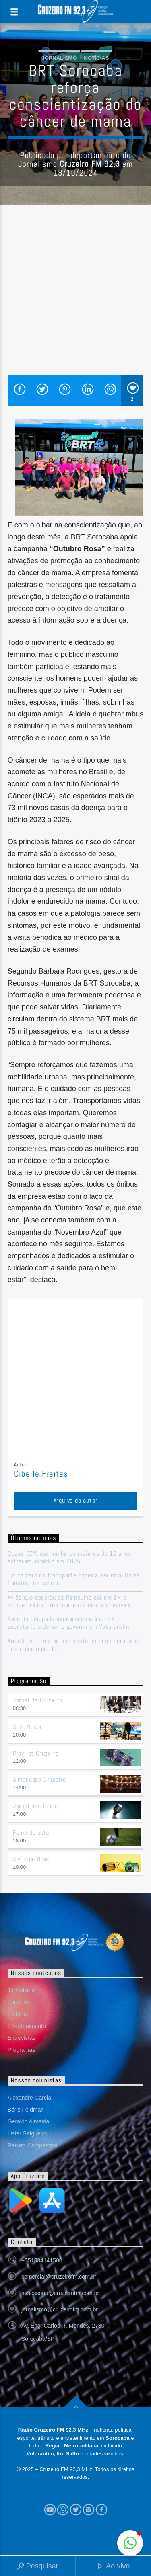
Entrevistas (21, 2038)
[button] (130, 2543)
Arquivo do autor (76, 1500)
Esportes (19, 2002)
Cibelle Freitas (41, 1473)
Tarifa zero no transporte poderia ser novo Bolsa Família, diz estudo (74, 1579)
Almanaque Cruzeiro (39, 1779)
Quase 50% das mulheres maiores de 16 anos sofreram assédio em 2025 (69, 1557)
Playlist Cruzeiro (36, 1753)
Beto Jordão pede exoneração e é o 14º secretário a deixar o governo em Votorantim (68, 1623)
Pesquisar (37, 2566)
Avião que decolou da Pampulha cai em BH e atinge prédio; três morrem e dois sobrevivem (69, 1601)
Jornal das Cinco (35, 1806)
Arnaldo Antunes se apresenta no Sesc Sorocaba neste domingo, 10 (73, 1644)
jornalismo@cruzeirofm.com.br (59, 2309)
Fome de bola (31, 1832)
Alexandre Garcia (29, 2097)
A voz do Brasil (33, 1859)
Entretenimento (27, 2026)
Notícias (96, 58)
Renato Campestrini (33, 2145)
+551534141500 (41, 2260)
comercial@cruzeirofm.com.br (58, 2276)
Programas (21, 2050)
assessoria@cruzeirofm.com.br (60, 2293)
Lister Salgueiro (27, 2133)
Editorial (18, 2014)
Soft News (27, 1727)
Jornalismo (59, 58)
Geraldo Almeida (29, 2121)
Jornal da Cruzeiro (37, 1700)
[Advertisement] (75, 296)
